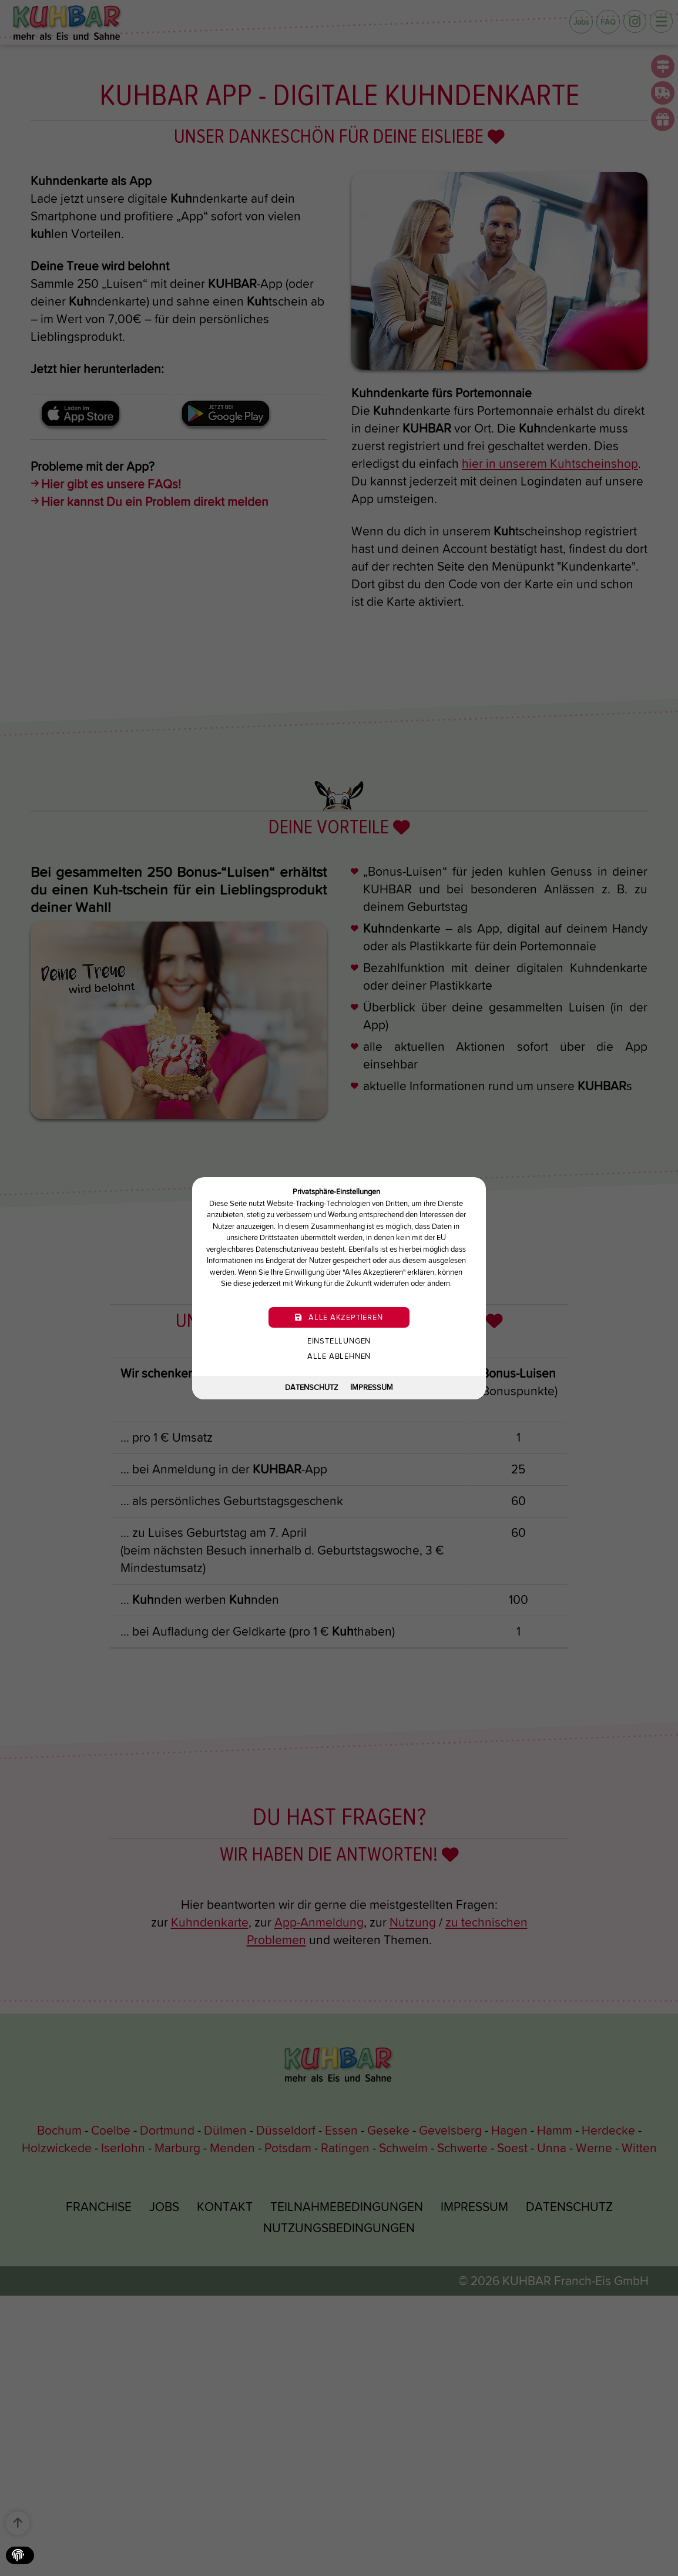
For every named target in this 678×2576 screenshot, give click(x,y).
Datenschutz (311, 1387)
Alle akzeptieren (338, 1316)
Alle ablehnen (339, 1355)
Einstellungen (339, 1340)
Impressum (371, 1387)
